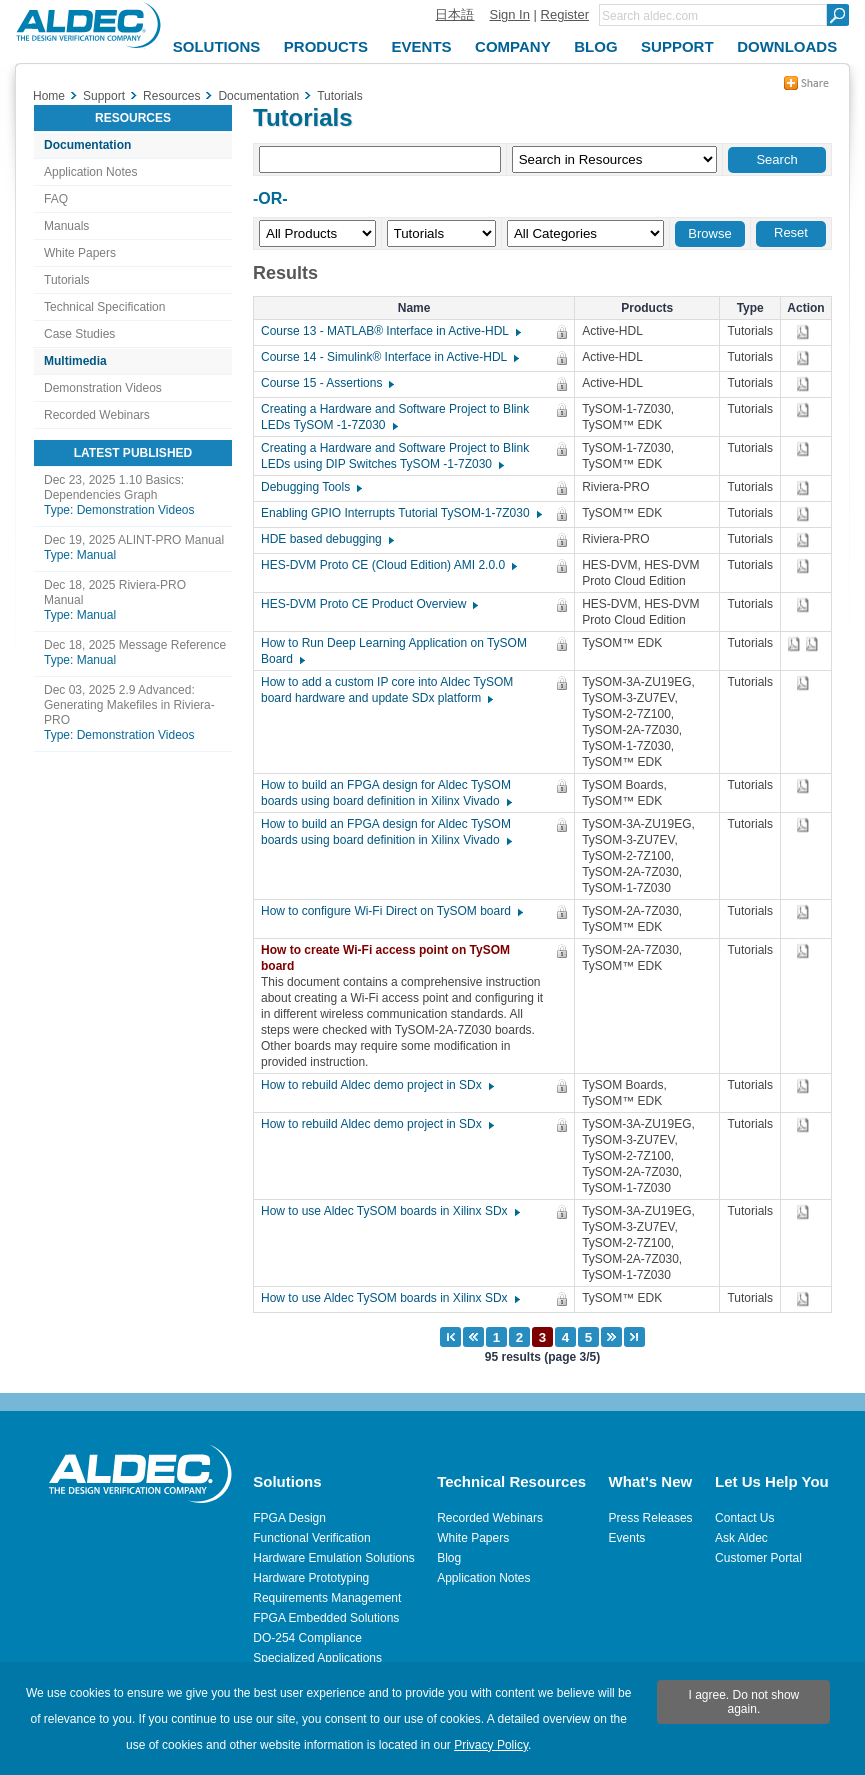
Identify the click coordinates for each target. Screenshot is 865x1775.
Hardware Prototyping (311, 1578)
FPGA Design (289, 1518)
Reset (791, 232)
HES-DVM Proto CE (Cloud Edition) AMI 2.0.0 (388, 565)
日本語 (454, 14)
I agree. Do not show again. (744, 1702)
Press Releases (651, 1518)
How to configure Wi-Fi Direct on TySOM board (391, 911)
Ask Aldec (741, 1538)
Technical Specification (104, 307)
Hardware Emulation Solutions (333, 1558)
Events (627, 1538)
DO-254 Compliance (307, 1638)
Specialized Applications (317, 1658)
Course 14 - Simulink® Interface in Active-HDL (389, 357)
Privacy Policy (491, 1745)
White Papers (80, 253)
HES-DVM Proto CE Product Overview (368, 604)
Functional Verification (311, 1538)
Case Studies (79, 334)
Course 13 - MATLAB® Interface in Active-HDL (390, 331)
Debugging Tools (310, 487)
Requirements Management (327, 1598)
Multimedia (75, 361)
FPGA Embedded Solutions (326, 1618)
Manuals (66, 226)
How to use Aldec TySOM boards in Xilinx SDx (389, 1211)
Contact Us (744, 1518)
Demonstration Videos (103, 388)
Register (565, 14)
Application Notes (90, 172)
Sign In (509, 14)
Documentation (87, 145)
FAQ (56, 199)
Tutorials (67, 280)
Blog (449, 1558)
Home (49, 96)
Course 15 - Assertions (326, 383)
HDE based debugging (326, 539)
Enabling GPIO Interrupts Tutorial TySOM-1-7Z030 (400, 513)
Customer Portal (758, 1558)
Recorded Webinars (97, 415)
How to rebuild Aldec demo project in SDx (376, 1085)
